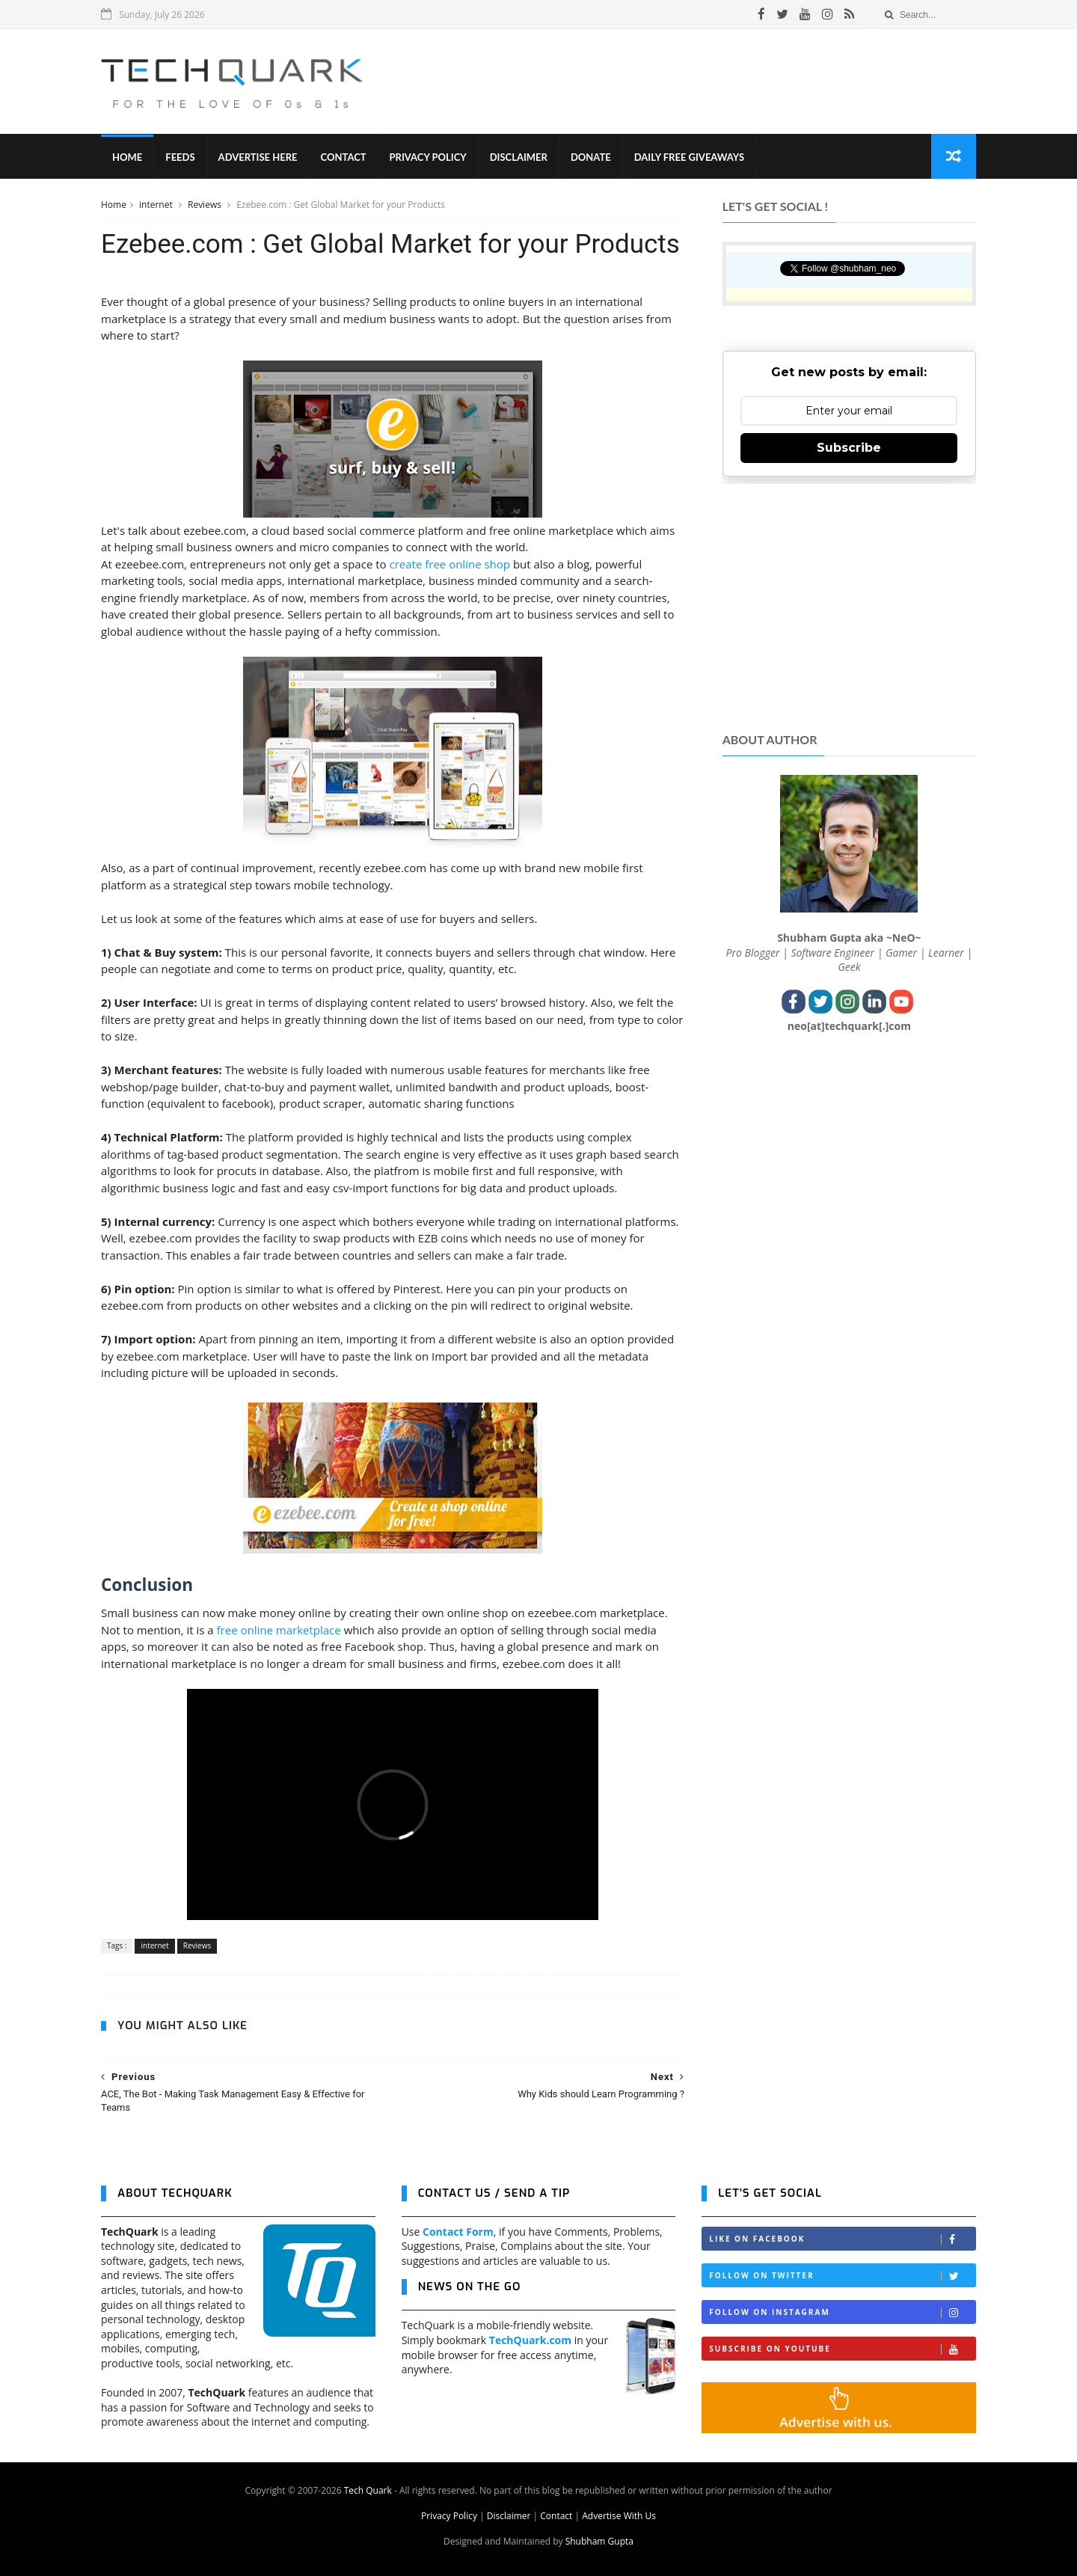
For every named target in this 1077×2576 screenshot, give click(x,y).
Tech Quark (368, 2490)
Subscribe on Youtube (842, 2349)
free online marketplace (279, 1629)
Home (127, 157)
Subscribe (849, 448)
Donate (591, 157)
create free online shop (449, 563)
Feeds (179, 157)
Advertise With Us (619, 2515)
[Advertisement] (704, 81)
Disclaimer (518, 157)
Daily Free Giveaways (689, 157)
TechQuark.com (530, 2340)
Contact (343, 157)
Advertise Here (258, 157)
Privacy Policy (428, 157)
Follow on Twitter (842, 2275)
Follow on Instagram (842, 2312)
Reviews (206, 204)
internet (157, 204)
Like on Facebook (842, 2239)
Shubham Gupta (599, 2541)
